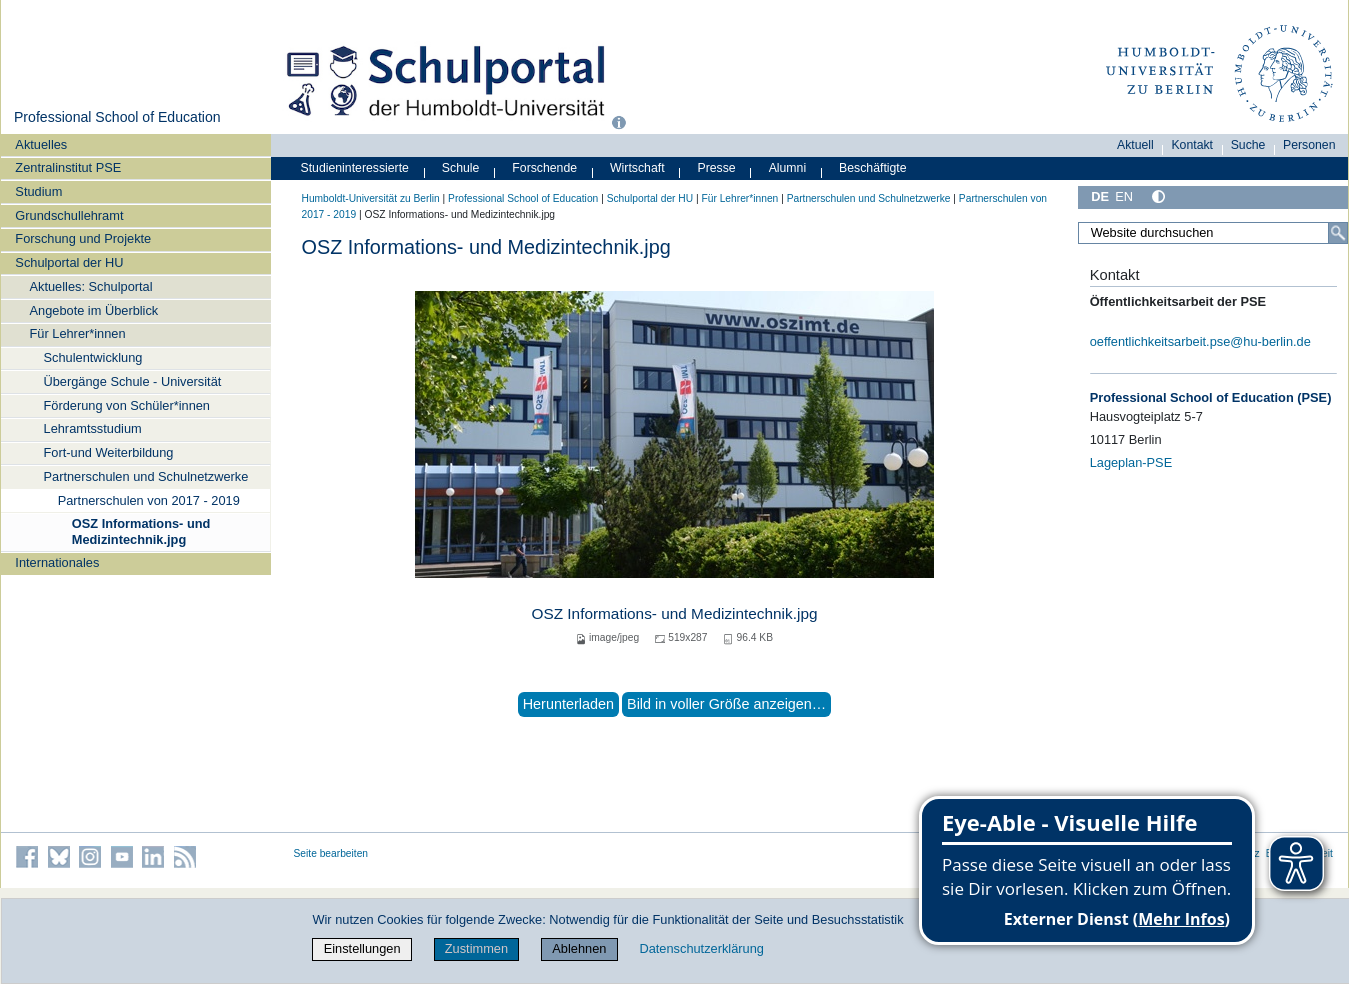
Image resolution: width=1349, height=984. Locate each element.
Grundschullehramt (69, 215)
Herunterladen (568, 704)
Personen (1309, 145)
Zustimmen (476, 948)
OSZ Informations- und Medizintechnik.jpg (141, 531)
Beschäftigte (873, 168)
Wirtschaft (637, 168)
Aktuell (1135, 145)
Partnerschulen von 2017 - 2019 (149, 500)
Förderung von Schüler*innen (127, 405)
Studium (38, 191)
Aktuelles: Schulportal (91, 286)
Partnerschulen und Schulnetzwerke (146, 476)
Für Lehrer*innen (78, 333)
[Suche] (1338, 233)
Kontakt (1192, 145)
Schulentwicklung (93, 357)
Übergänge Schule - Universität (133, 381)
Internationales (57, 562)
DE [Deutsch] (1100, 196)
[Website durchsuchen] (1212, 233)
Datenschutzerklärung (701, 948)
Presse (717, 168)
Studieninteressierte (355, 168)
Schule (461, 168)
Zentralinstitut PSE (68, 167)
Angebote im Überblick (94, 310)
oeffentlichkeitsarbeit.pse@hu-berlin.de (1200, 341)
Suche (1248, 145)
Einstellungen (362, 948)
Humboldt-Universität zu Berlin (371, 198)
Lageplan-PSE (1131, 462)
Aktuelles (41, 144)
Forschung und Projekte (83, 238)
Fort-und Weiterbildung (109, 452)
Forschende (544, 168)
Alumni (788, 168)
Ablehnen (579, 948)
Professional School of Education (117, 117)
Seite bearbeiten (331, 853)
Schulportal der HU (69, 262)
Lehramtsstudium (93, 428)
